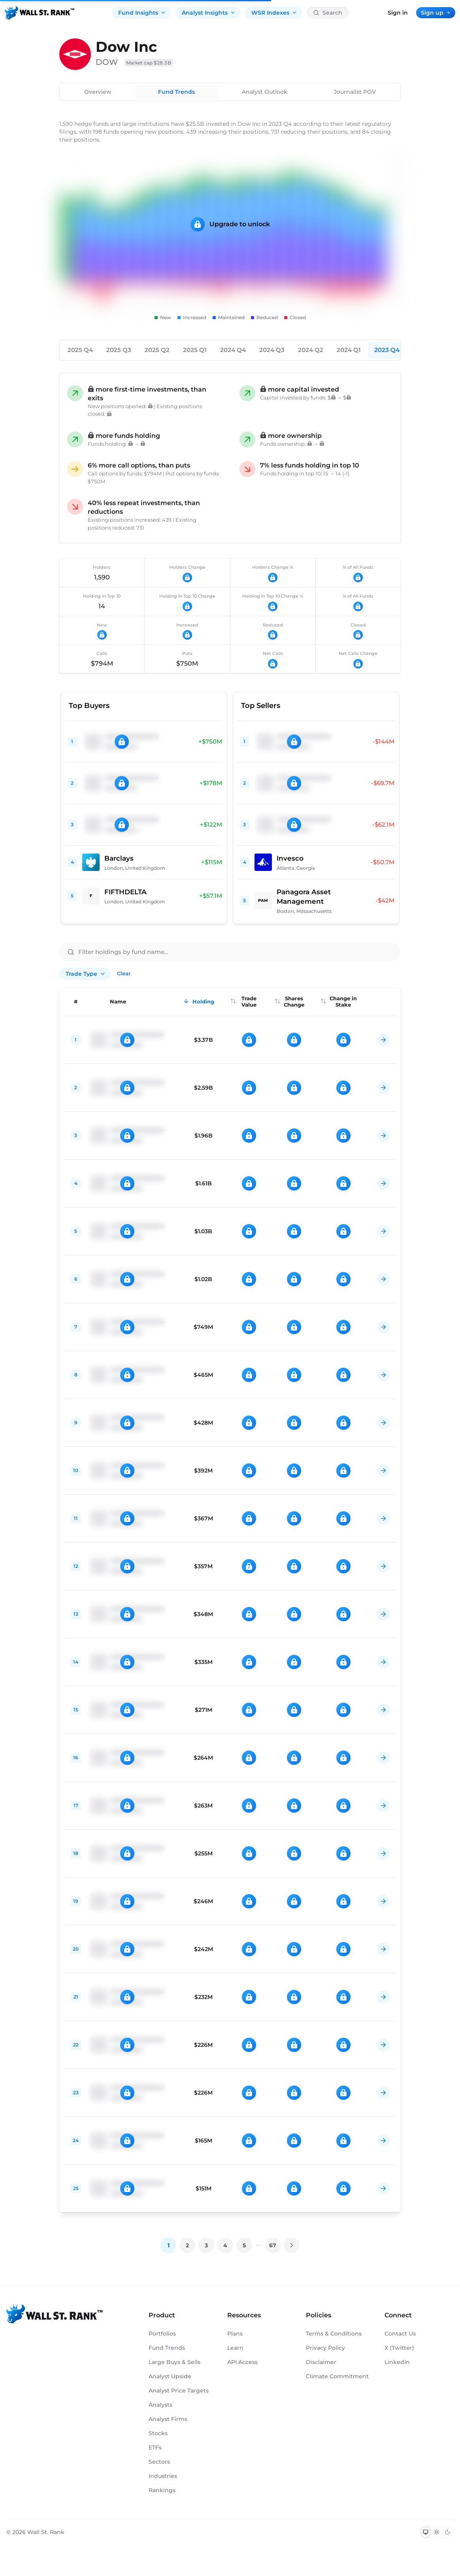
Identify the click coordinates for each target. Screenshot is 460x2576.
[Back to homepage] (39, 12)
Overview (97, 91)
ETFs (155, 2447)
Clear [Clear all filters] (123, 973)
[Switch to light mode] (436, 2532)
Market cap (149, 63)
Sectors (159, 2461)
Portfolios (162, 2333)
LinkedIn (397, 2362)
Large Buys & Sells (174, 2362)
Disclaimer (321, 2362)
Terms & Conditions (334, 2333)
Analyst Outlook (264, 91)
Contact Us (400, 2333)
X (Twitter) (399, 2347)
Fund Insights (142, 12)
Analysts (160, 2404)
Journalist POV (355, 91)
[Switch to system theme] (425, 2532)
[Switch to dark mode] (447, 2532)
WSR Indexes (274, 12)
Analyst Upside (170, 2376)
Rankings (162, 2490)
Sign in (398, 12)
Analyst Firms (168, 2419)
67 (272, 2245)
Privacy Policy (325, 2347)
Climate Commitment (337, 2376)
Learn (235, 2347)
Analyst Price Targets (179, 2390)
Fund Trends (176, 91)
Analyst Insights (209, 12)
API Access (242, 2362)
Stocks (158, 2433)
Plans (235, 2333)
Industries (163, 2475)
